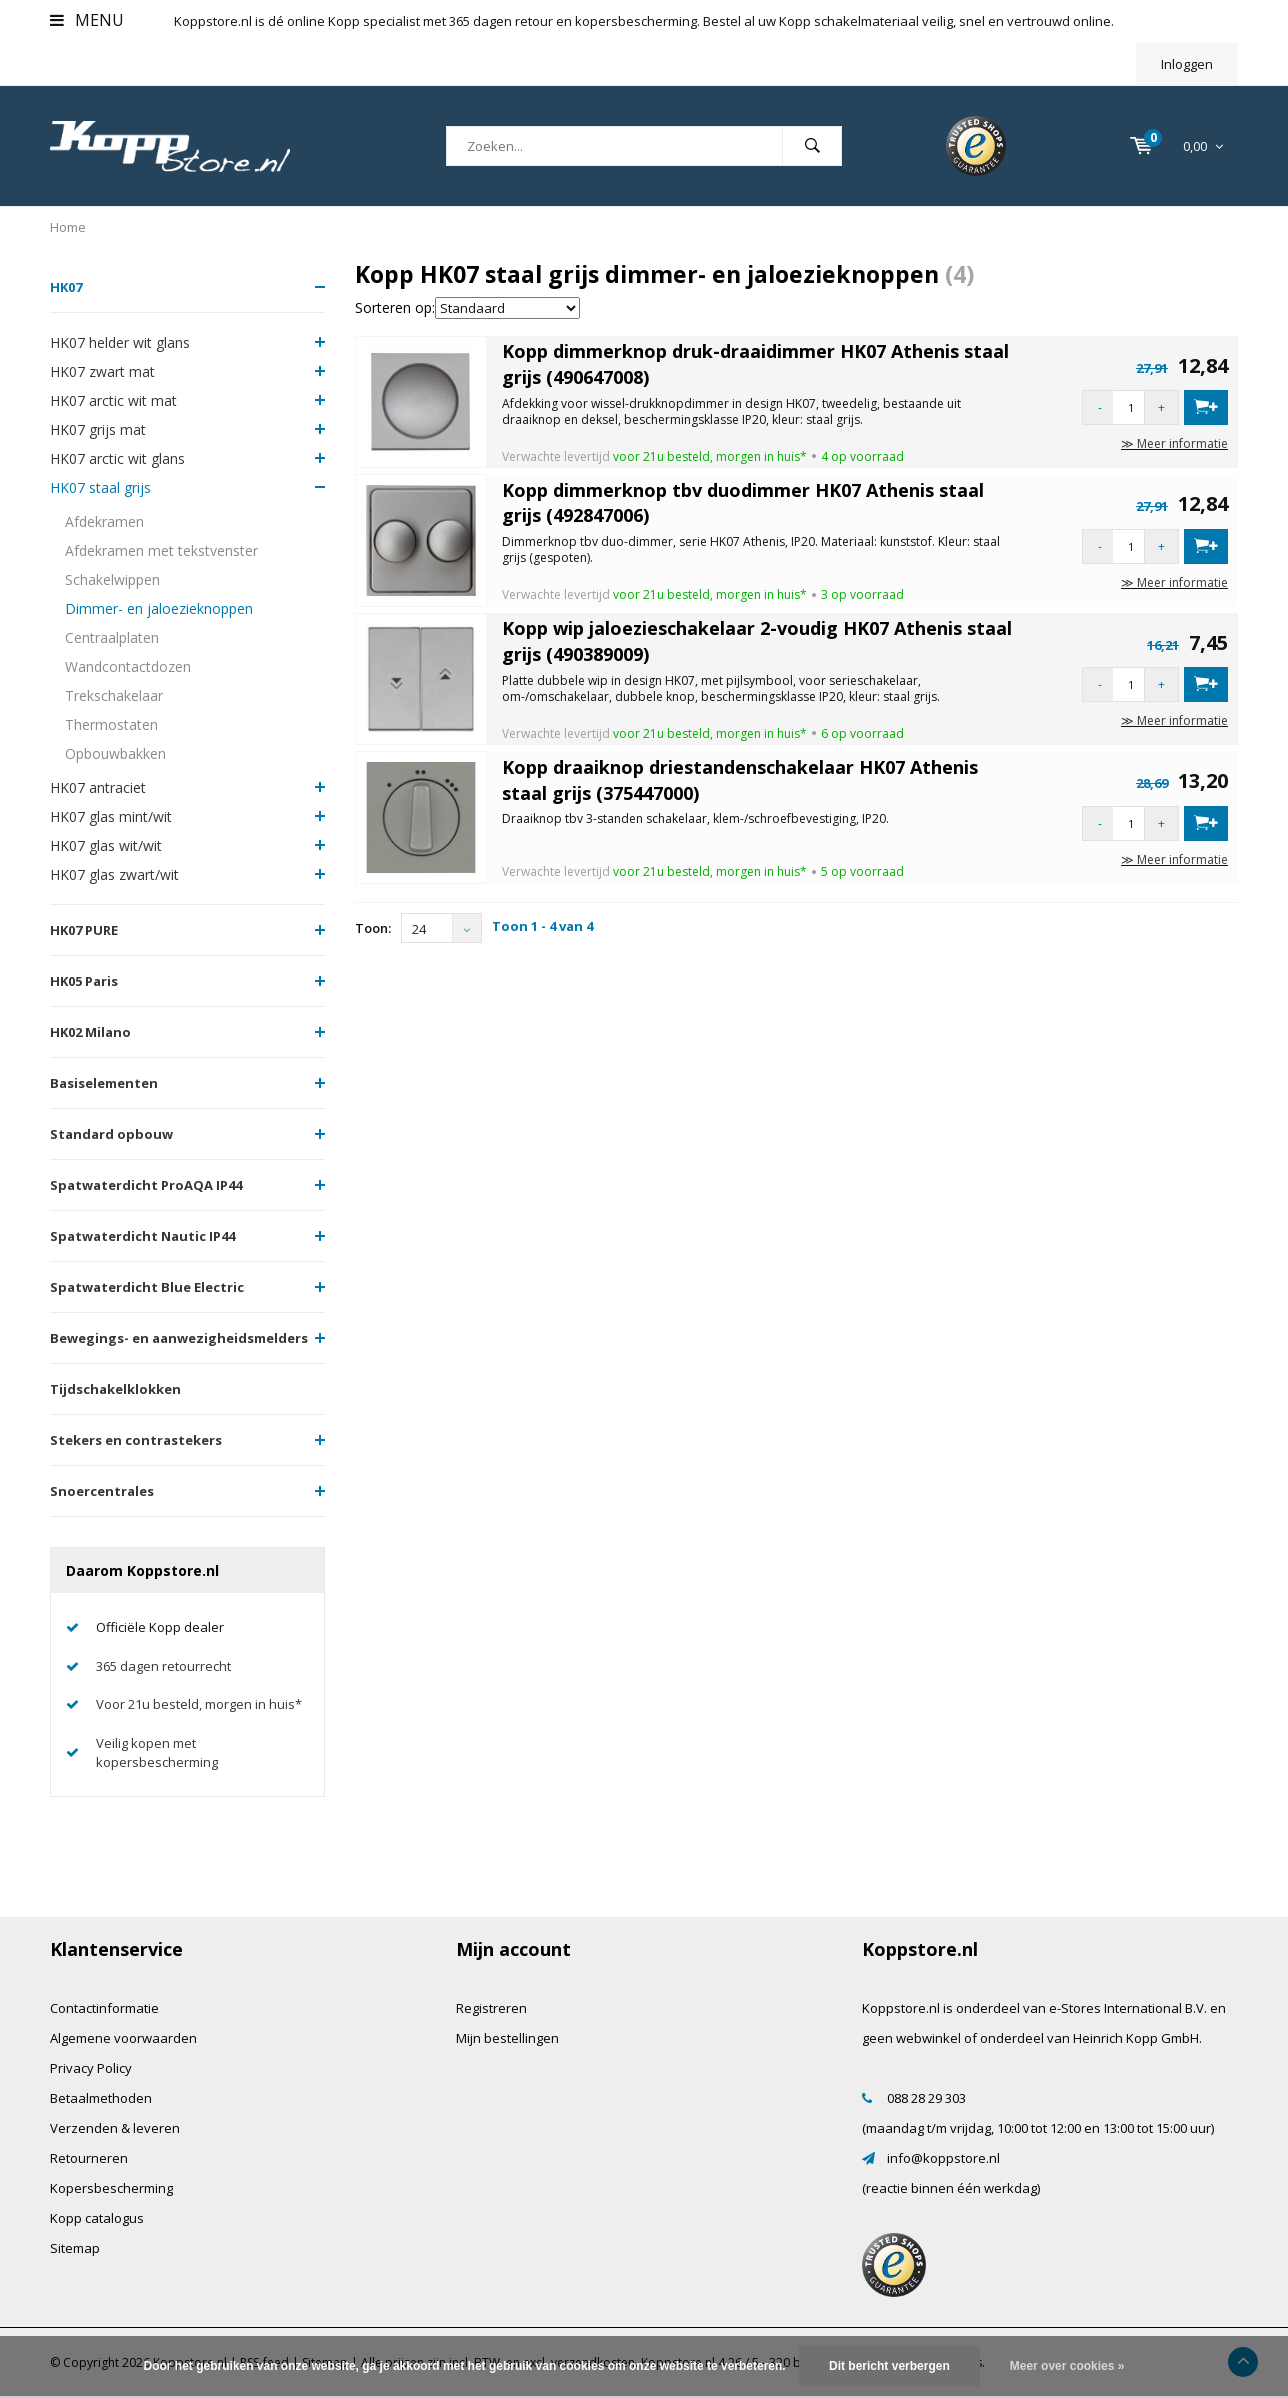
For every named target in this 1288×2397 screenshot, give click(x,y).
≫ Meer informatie (1174, 443)
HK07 (66, 287)
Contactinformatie (104, 2008)
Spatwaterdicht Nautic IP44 (142, 1236)
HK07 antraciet (98, 787)
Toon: (373, 928)
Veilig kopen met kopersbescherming (157, 1752)
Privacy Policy (91, 2068)
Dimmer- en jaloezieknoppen (159, 608)
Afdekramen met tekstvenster (161, 550)
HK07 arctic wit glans (117, 458)
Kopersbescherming (111, 2188)
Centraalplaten (112, 637)
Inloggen (1187, 64)
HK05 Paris (84, 981)
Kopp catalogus (97, 2218)
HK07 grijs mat (98, 429)
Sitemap (75, 2248)
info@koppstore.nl (943, 2158)
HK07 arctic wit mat (113, 400)
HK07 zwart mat (102, 371)
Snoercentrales (102, 1491)
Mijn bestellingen (507, 2038)
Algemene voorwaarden (123, 2038)
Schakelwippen (112, 579)
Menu (87, 20)
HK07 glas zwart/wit (114, 874)
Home (68, 227)
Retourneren (89, 2158)
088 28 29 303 (926, 2098)
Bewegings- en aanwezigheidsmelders (179, 1338)
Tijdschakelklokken (115, 1389)
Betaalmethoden (101, 2098)
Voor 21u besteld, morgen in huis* (199, 1704)
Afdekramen (104, 521)
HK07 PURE (84, 930)
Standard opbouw (111, 1134)
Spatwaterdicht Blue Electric (147, 1287)
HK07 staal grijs (100, 487)
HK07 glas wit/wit (106, 845)
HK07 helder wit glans (120, 342)
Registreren (491, 2008)
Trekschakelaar (114, 695)
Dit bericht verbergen (889, 2366)
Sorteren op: (395, 307)
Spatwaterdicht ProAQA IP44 (146, 1185)
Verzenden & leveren (115, 2128)
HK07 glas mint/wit (111, 816)
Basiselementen (104, 1083)
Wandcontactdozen (128, 666)
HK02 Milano (90, 1032)
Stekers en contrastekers (136, 1440)
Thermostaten (111, 724)
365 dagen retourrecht (163, 1666)
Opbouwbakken (115, 753)
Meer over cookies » (1067, 2366)
